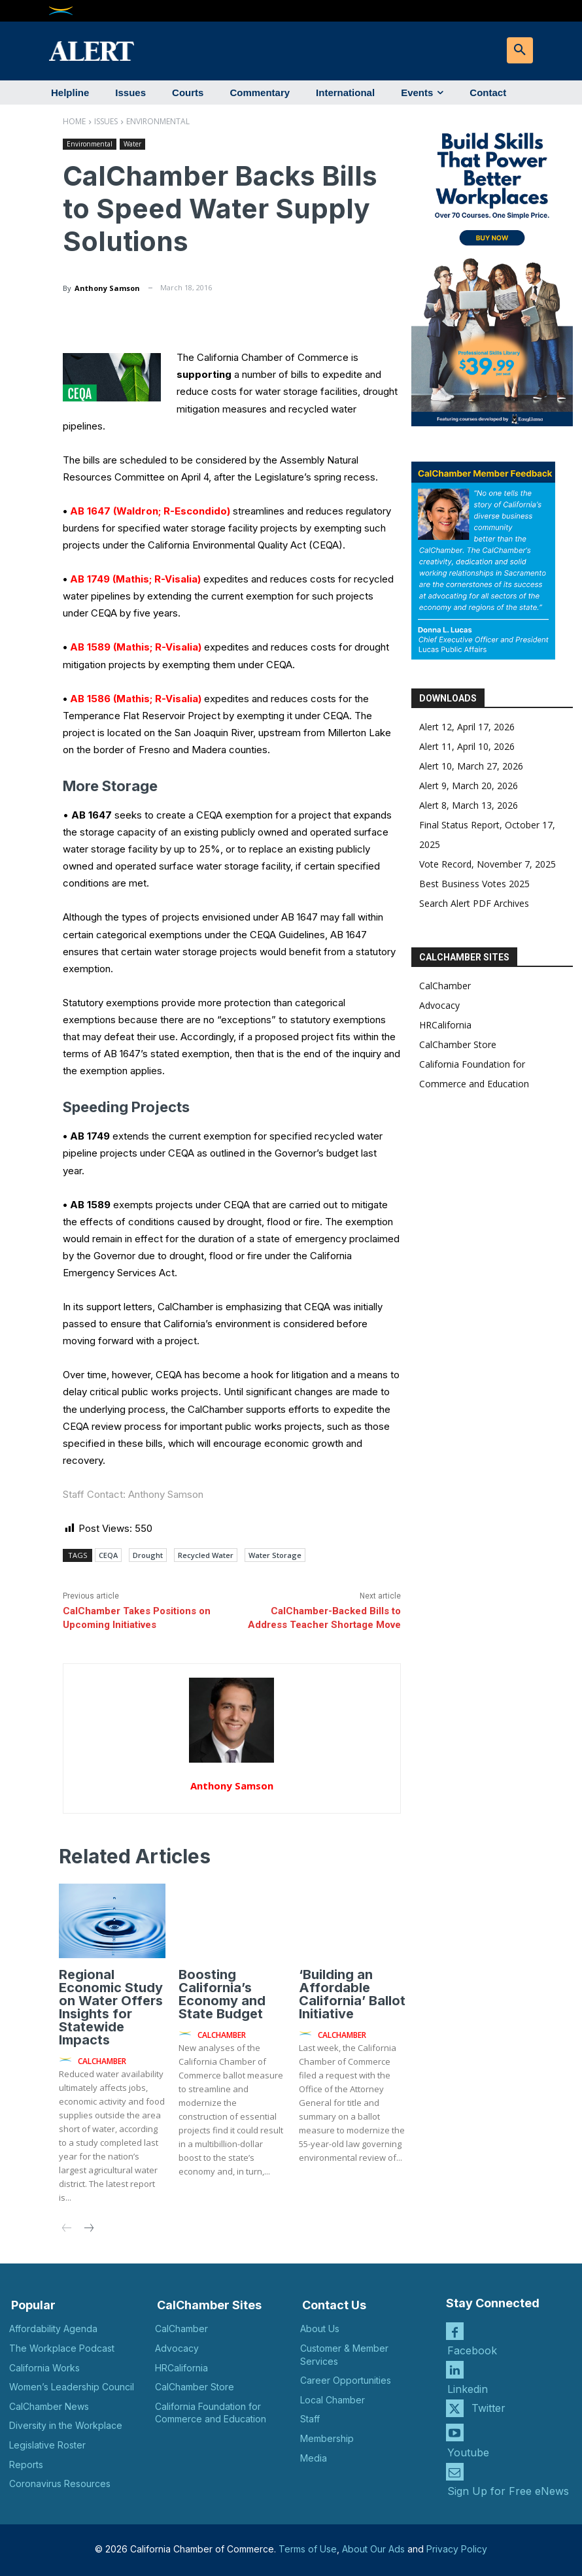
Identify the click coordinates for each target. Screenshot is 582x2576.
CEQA (108, 1555)
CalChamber (445, 985)
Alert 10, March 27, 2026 (471, 766)
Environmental (158, 121)
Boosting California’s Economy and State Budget (222, 1994)
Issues (106, 121)
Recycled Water (205, 1555)
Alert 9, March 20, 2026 (468, 785)
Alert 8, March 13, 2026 (468, 805)
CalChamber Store (457, 1044)
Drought (148, 1555)
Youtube (468, 2452)
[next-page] (88, 2229)
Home (74, 121)
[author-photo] (67, 2060)
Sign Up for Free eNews (508, 2491)
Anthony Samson (107, 288)
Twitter (488, 2408)
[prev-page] (67, 2229)
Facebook (472, 2350)
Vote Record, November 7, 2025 (487, 864)
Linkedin (467, 2389)
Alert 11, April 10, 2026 (467, 746)
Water (132, 144)
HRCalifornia (445, 1025)
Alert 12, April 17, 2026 (467, 726)
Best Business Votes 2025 (474, 883)
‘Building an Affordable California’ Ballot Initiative (352, 1994)
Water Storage (274, 1555)
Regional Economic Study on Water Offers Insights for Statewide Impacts (111, 2007)
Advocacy (439, 1005)
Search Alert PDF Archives (474, 903)
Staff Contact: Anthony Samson (133, 1494)
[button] (520, 50)
